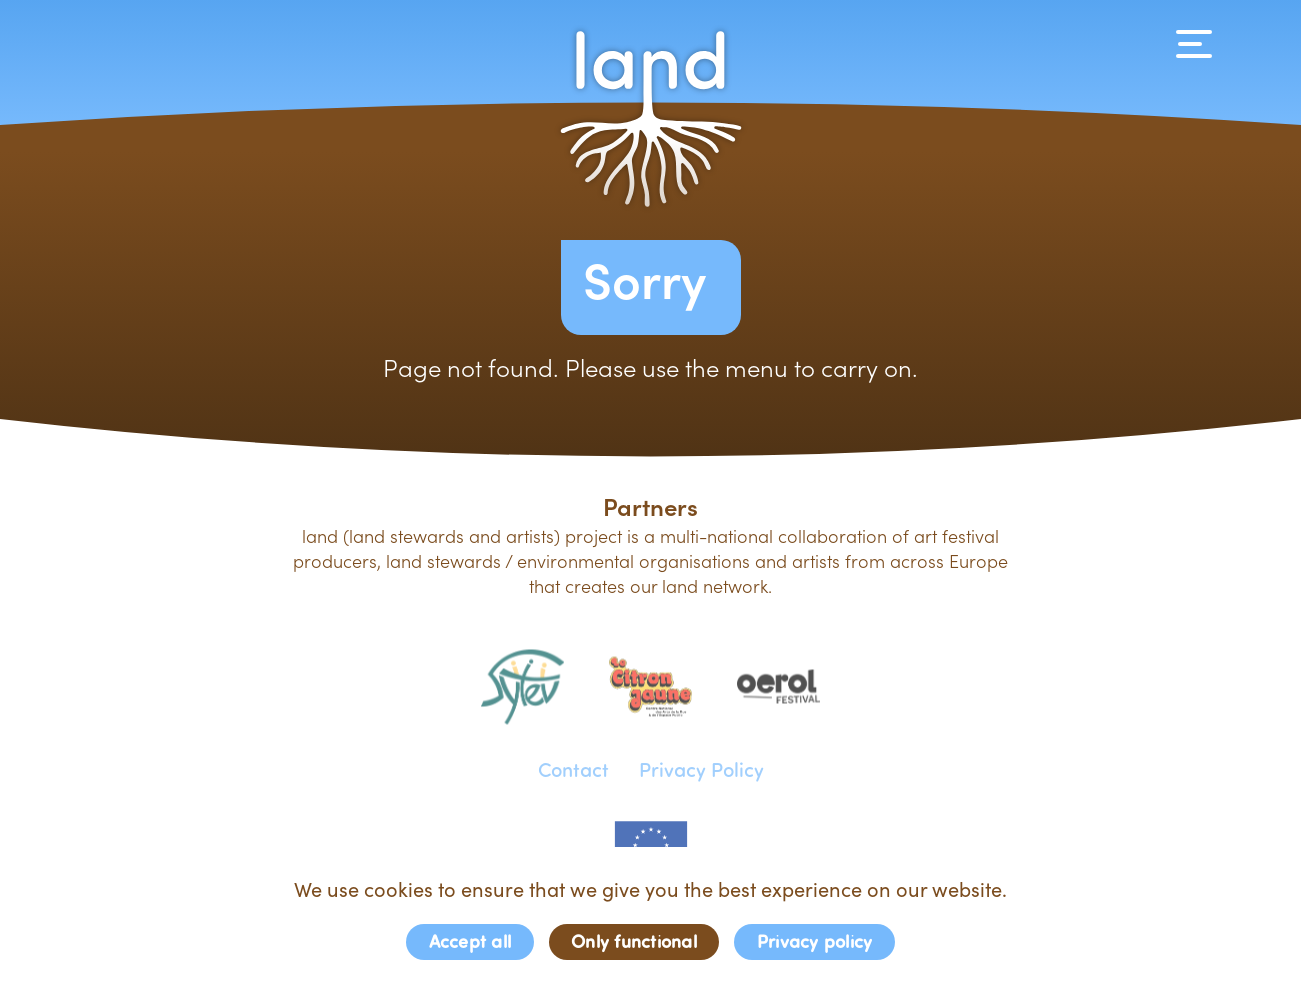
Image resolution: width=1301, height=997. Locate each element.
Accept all (470, 940)
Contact (573, 767)
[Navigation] (1194, 44)
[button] (651, 119)
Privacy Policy (701, 767)
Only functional (634, 940)
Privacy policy (815, 940)
